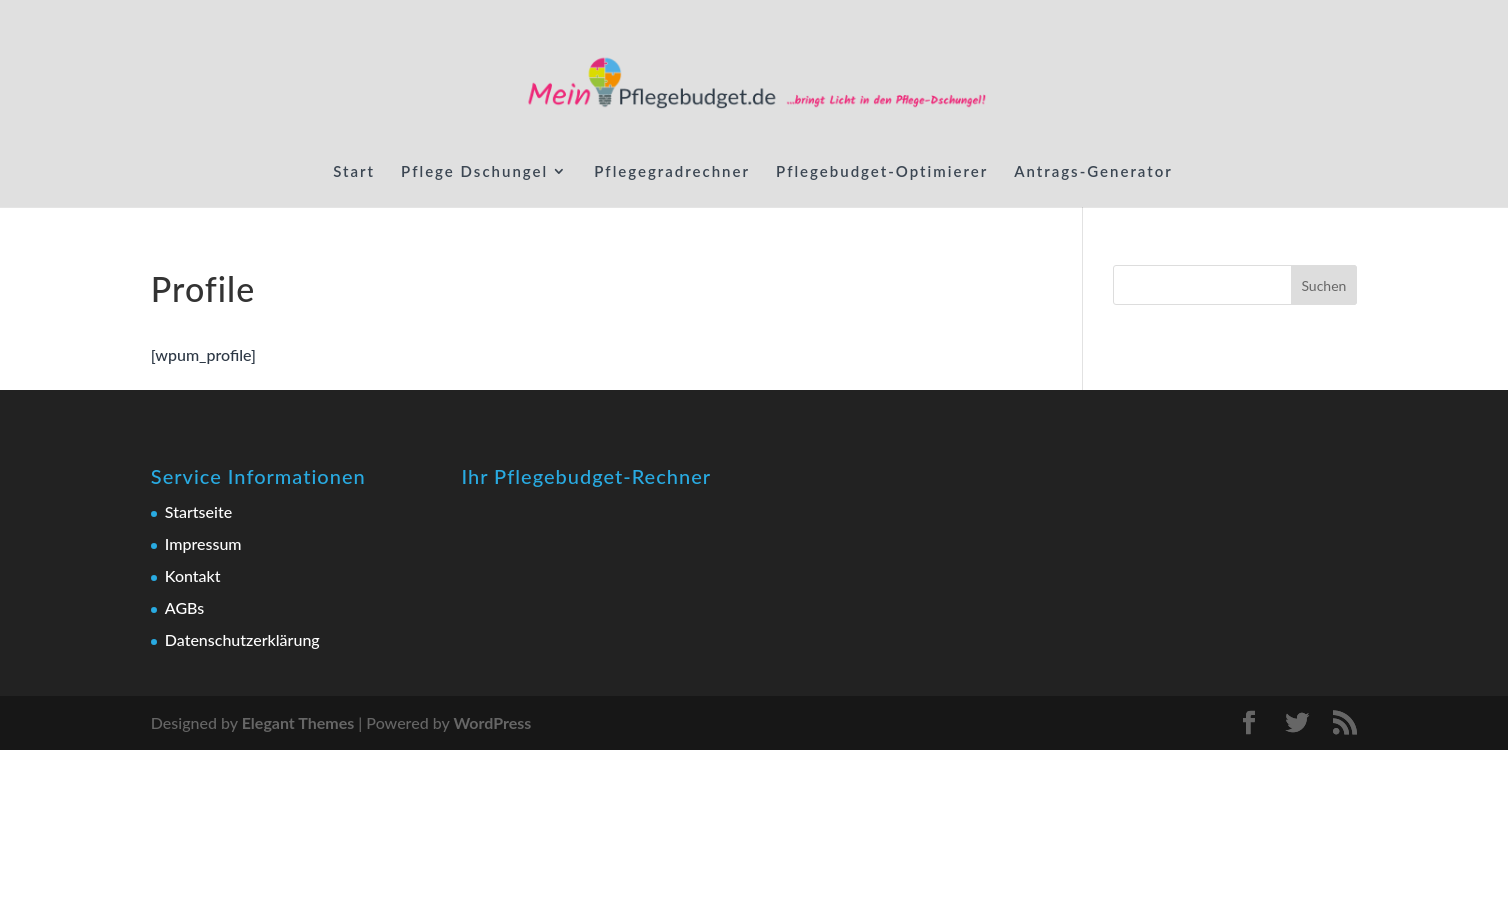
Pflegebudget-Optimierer (882, 172)
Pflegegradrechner (672, 172)
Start (354, 172)
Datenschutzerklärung (242, 639)
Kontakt (193, 575)
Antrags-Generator (1093, 172)
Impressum (203, 543)
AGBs (184, 607)
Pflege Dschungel (474, 172)
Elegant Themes (298, 722)
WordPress (492, 722)
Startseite (198, 511)
